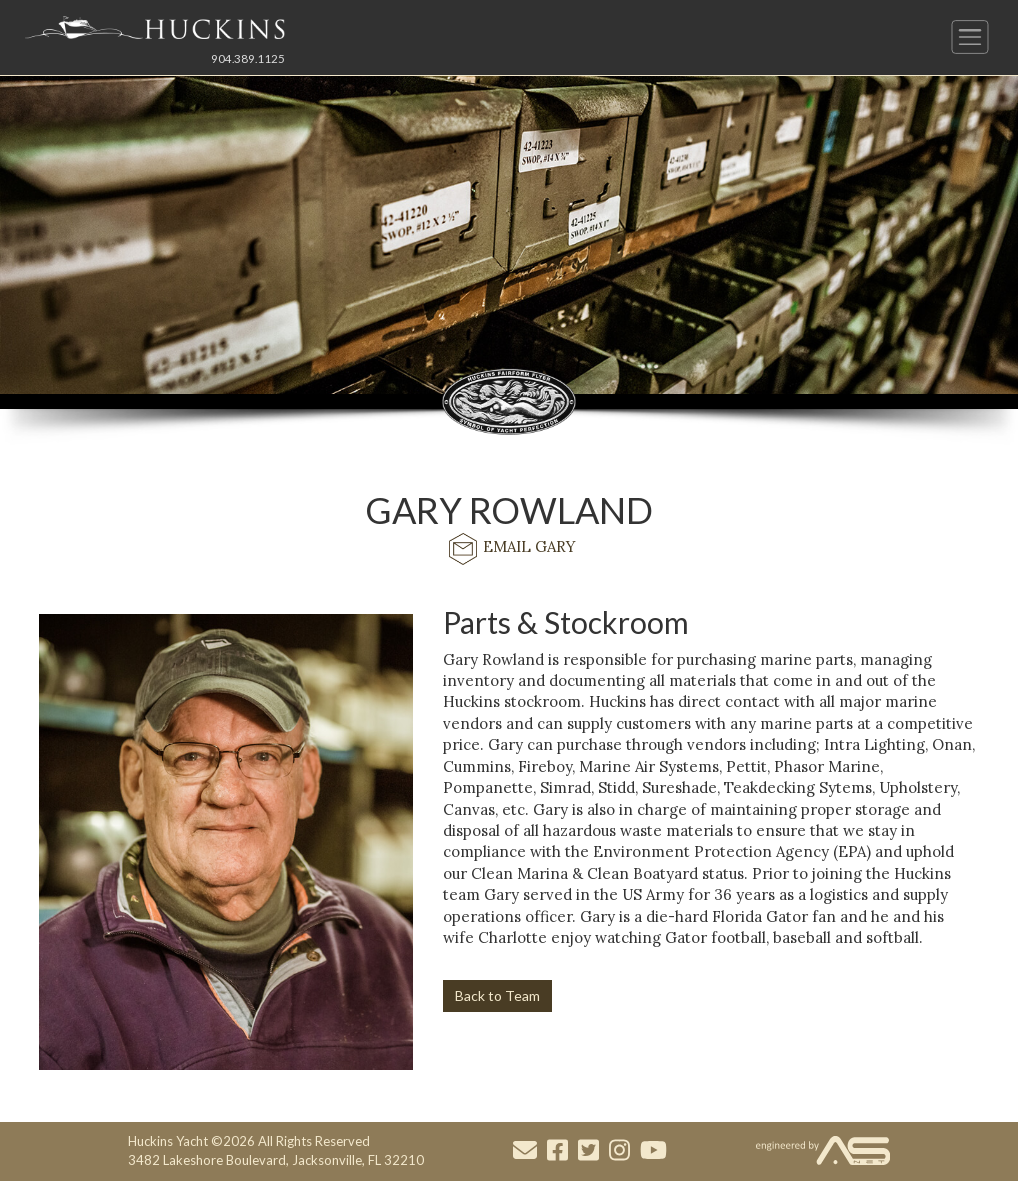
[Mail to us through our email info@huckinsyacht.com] (525, 1151)
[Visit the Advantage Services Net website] (823, 1151)
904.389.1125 (248, 58)
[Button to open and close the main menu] (970, 37)
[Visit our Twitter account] (588, 1151)
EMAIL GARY (509, 546)
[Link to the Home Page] (155, 27)
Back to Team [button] (497, 995)
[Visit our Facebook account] (557, 1151)
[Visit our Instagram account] (619, 1151)
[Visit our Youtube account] (653, 1151)
